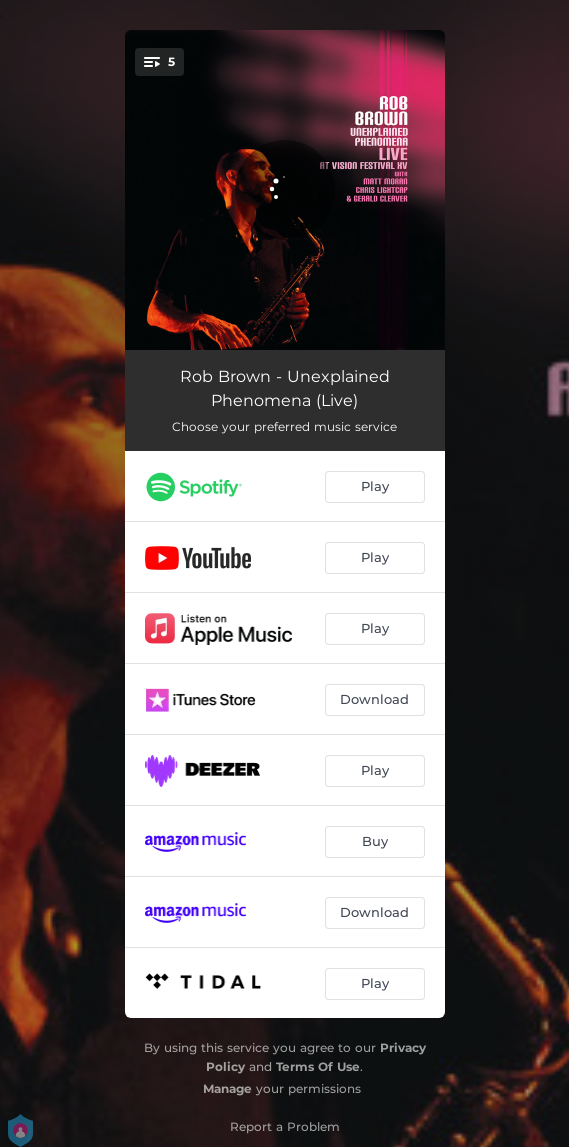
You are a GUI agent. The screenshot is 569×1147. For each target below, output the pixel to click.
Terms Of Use (318, 1066)
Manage (227, 1088)
